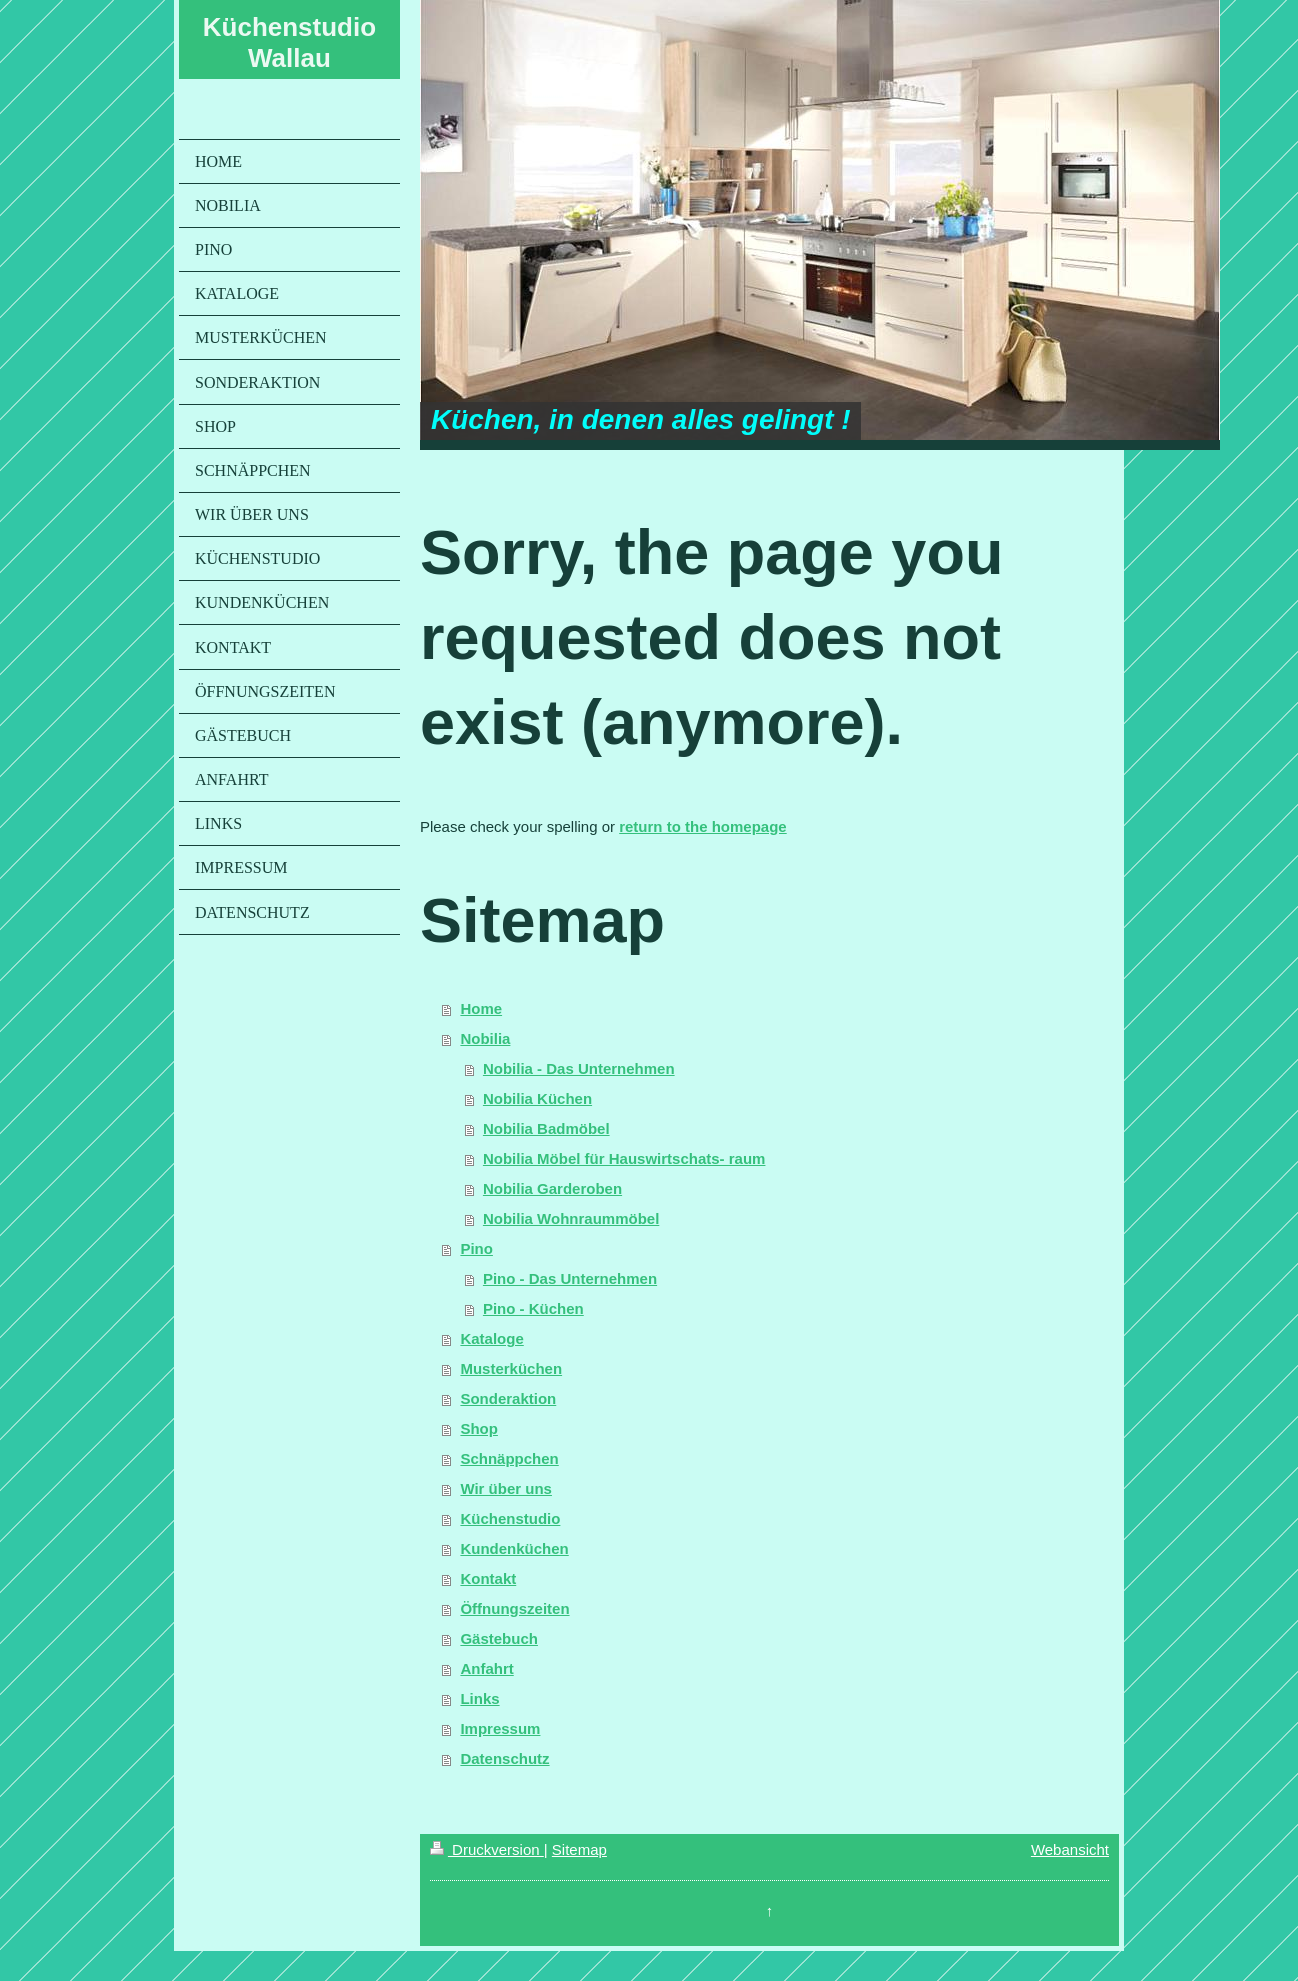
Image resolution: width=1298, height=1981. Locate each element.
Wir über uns (506, 1488)
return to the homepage (703, 826)
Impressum (500, 1728)
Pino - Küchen (533, 1308)
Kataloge (491, 1338)
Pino (476, 1248)
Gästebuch (499, 1638)
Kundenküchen (514, 1548)
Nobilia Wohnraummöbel (571, 1218)
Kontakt (488, 1578)
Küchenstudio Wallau (289, 42)
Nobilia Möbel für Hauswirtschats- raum (624, 1158)
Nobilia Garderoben (552, 1188)
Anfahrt (486, 1668)
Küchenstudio (510, 1518)
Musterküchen (511, 1368)
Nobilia (485, 1038)
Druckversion (487, 1849)
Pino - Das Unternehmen (570, 1278)
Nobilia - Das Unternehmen (579, 1068)
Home (481, 1008)
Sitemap (579, 1849)
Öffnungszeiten (514, 1608)
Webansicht (1070, 1849)
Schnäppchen (509, 1458)
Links (479, 1698)
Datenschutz (504, 1758)
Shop (479, 1428)
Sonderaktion (508, 1398)
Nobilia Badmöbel (546, 1128)
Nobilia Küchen (537, 1098)
